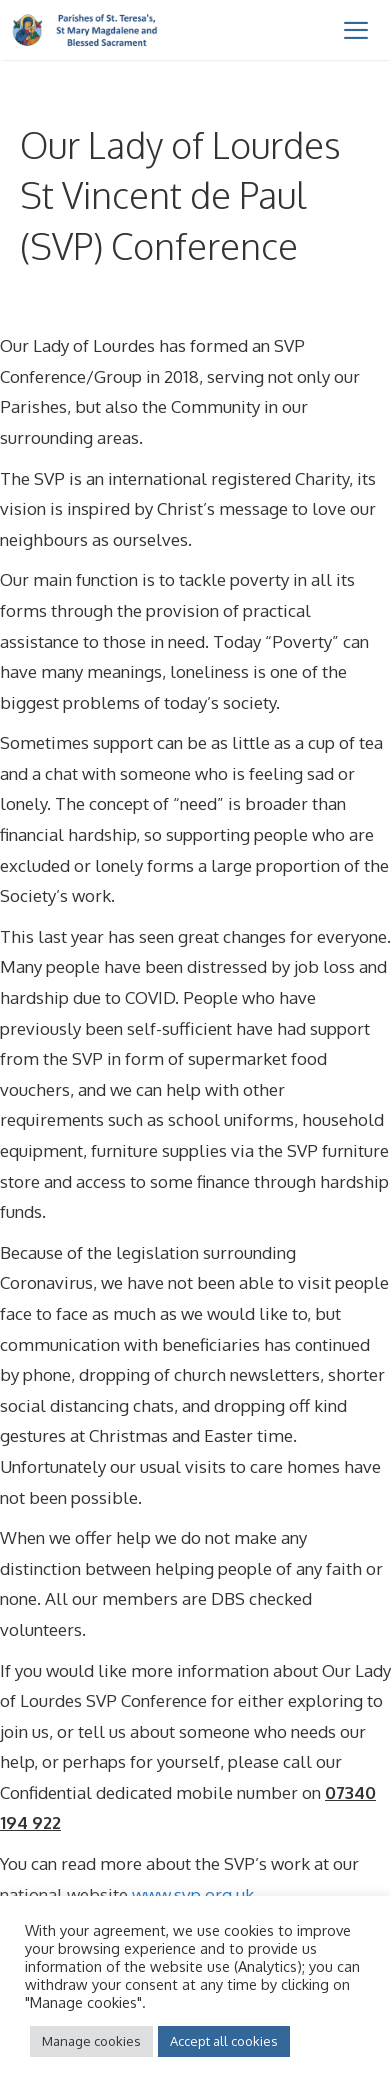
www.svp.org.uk (193, 1894)
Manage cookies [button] (91, 2041)
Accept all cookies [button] (224, 2041)
